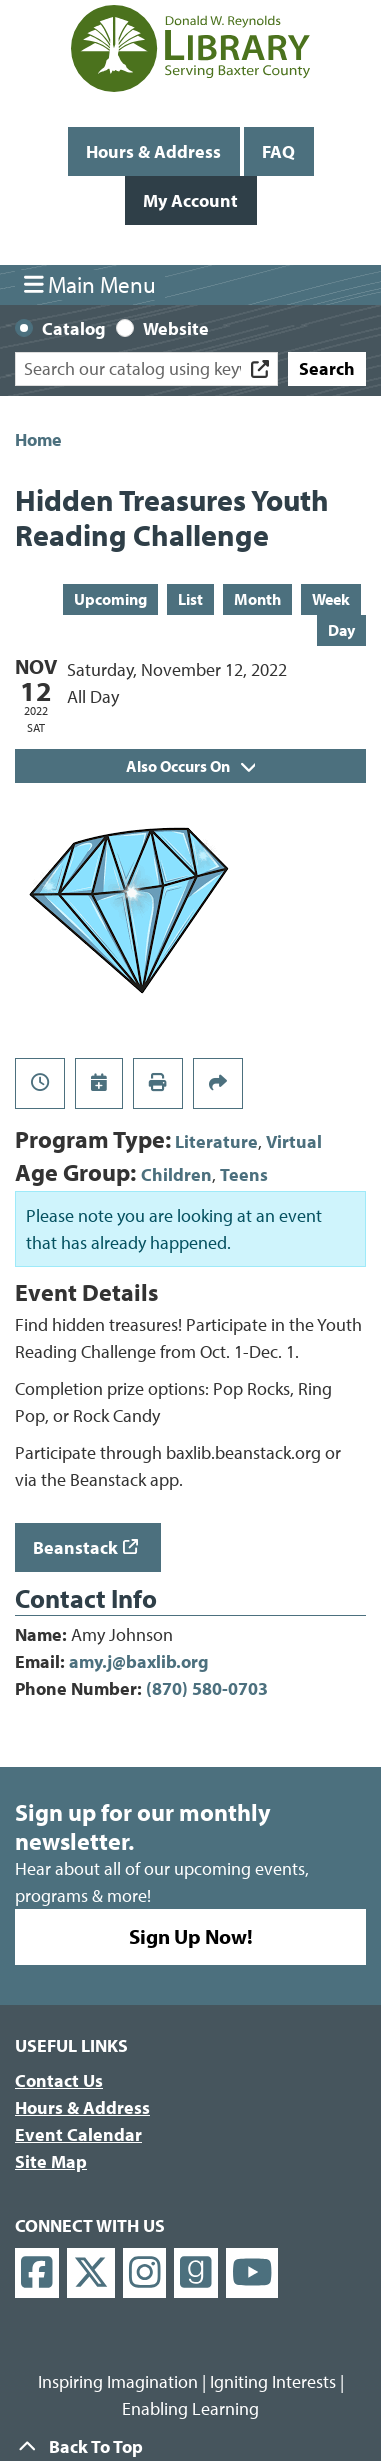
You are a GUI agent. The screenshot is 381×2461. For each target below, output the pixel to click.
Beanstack (75, 1547)
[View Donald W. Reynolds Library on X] (91, 2273)
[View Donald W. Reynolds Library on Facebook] (37, 2273)
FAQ (278, 151)
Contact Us (59, 2080)
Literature (216, 1141)
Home (38, 439)
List (190, 599)
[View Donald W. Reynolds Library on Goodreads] (196, 2273)
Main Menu (90, 284)
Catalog (74, 328)
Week (331, 599)
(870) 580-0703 (207, 1688)
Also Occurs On (190, 766)
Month (257, 599)
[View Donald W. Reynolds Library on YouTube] (252, 2273)
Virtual (294, 1141)
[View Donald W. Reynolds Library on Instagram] (145, 2273)
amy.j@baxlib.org (139, 1661)
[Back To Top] (190, 2446)
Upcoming (110, 599)
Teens (244, 1174)
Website (176, 328)
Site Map (51, 2161)
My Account (190, 200)
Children (176, 1174)
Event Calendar (78, 2134)
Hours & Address (153, 151)
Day (341, 630)
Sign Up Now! (191, 1936)
